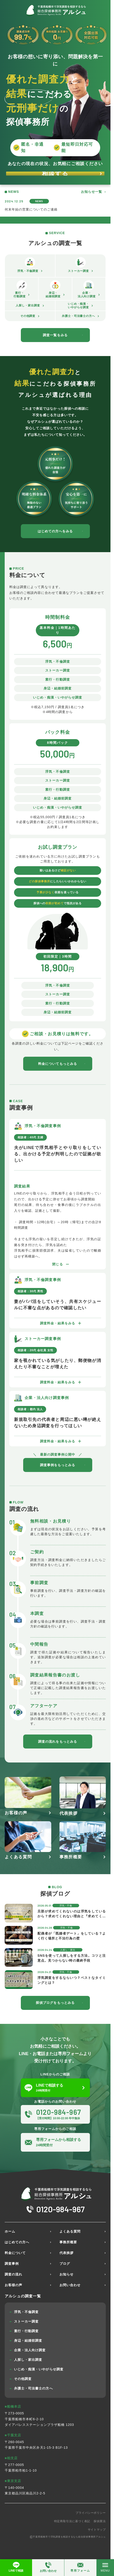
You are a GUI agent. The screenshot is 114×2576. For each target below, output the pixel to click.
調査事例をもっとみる (62, 1465)
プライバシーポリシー (91, 2512)
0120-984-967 (60, 2209)
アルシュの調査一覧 (23, 2296)
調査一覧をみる (63, 335)
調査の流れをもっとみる (61, 1741)
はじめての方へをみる (60, 531)
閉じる (57, 1267)
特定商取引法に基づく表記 (72, 2521)
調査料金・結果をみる (57, 1326)
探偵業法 (100, 2521)
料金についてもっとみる (61, 1064)
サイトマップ (97, 2529)
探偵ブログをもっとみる (59, 2003)
